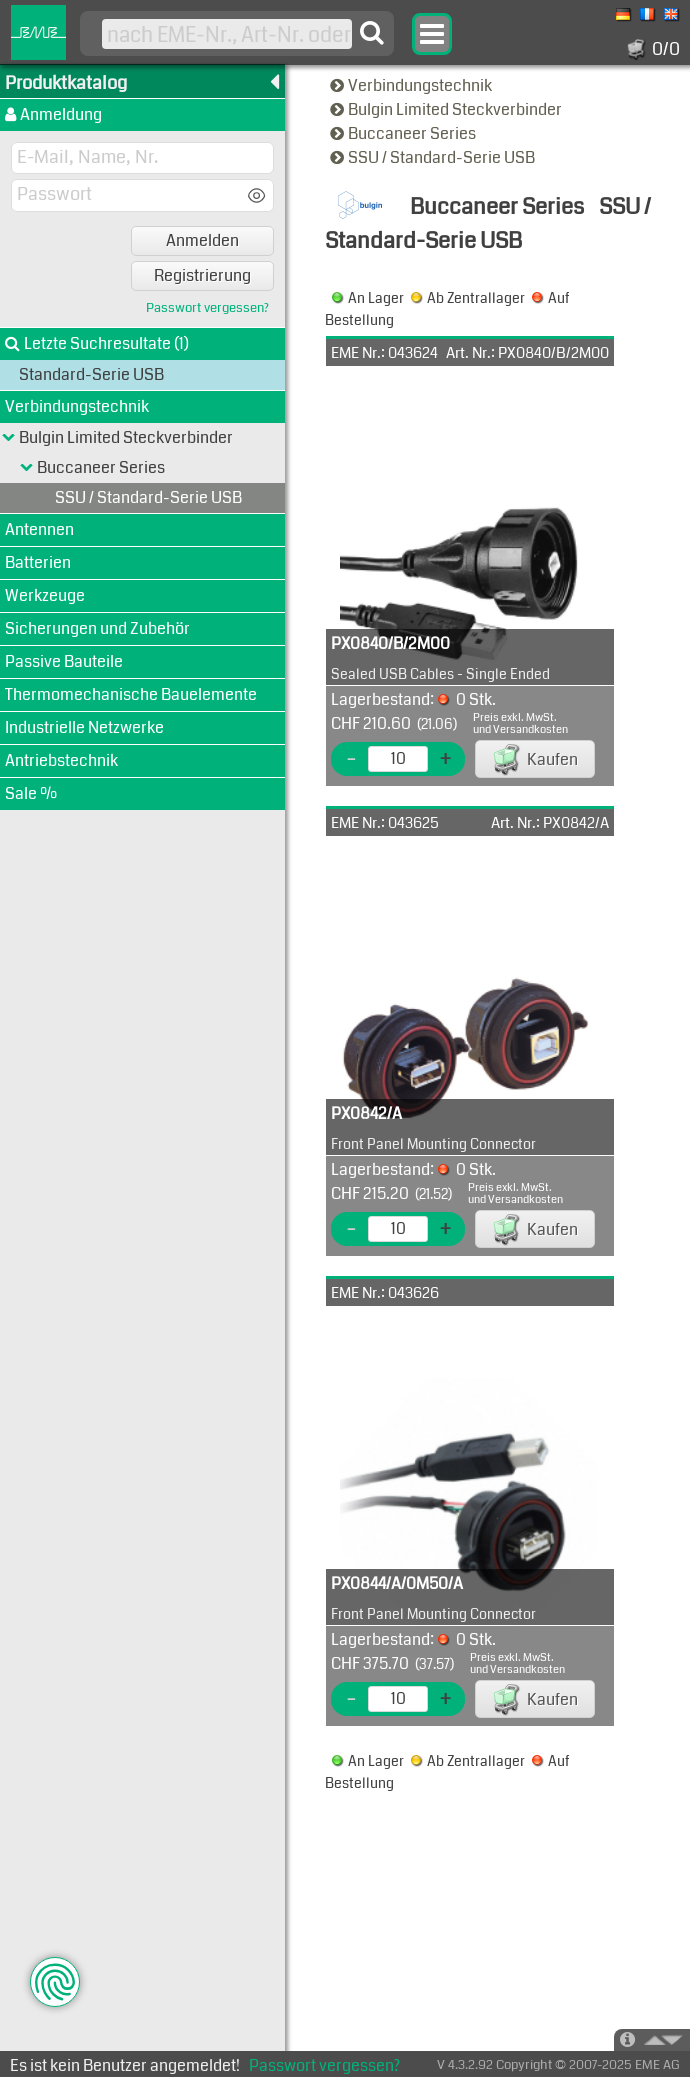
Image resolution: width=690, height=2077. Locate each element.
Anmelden (202, 240)
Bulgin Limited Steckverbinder (447, 109)
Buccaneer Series (404, 133)
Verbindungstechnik (412, 85)
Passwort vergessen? (207, 308)
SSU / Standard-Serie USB (434, 157)
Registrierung (202, 275)
